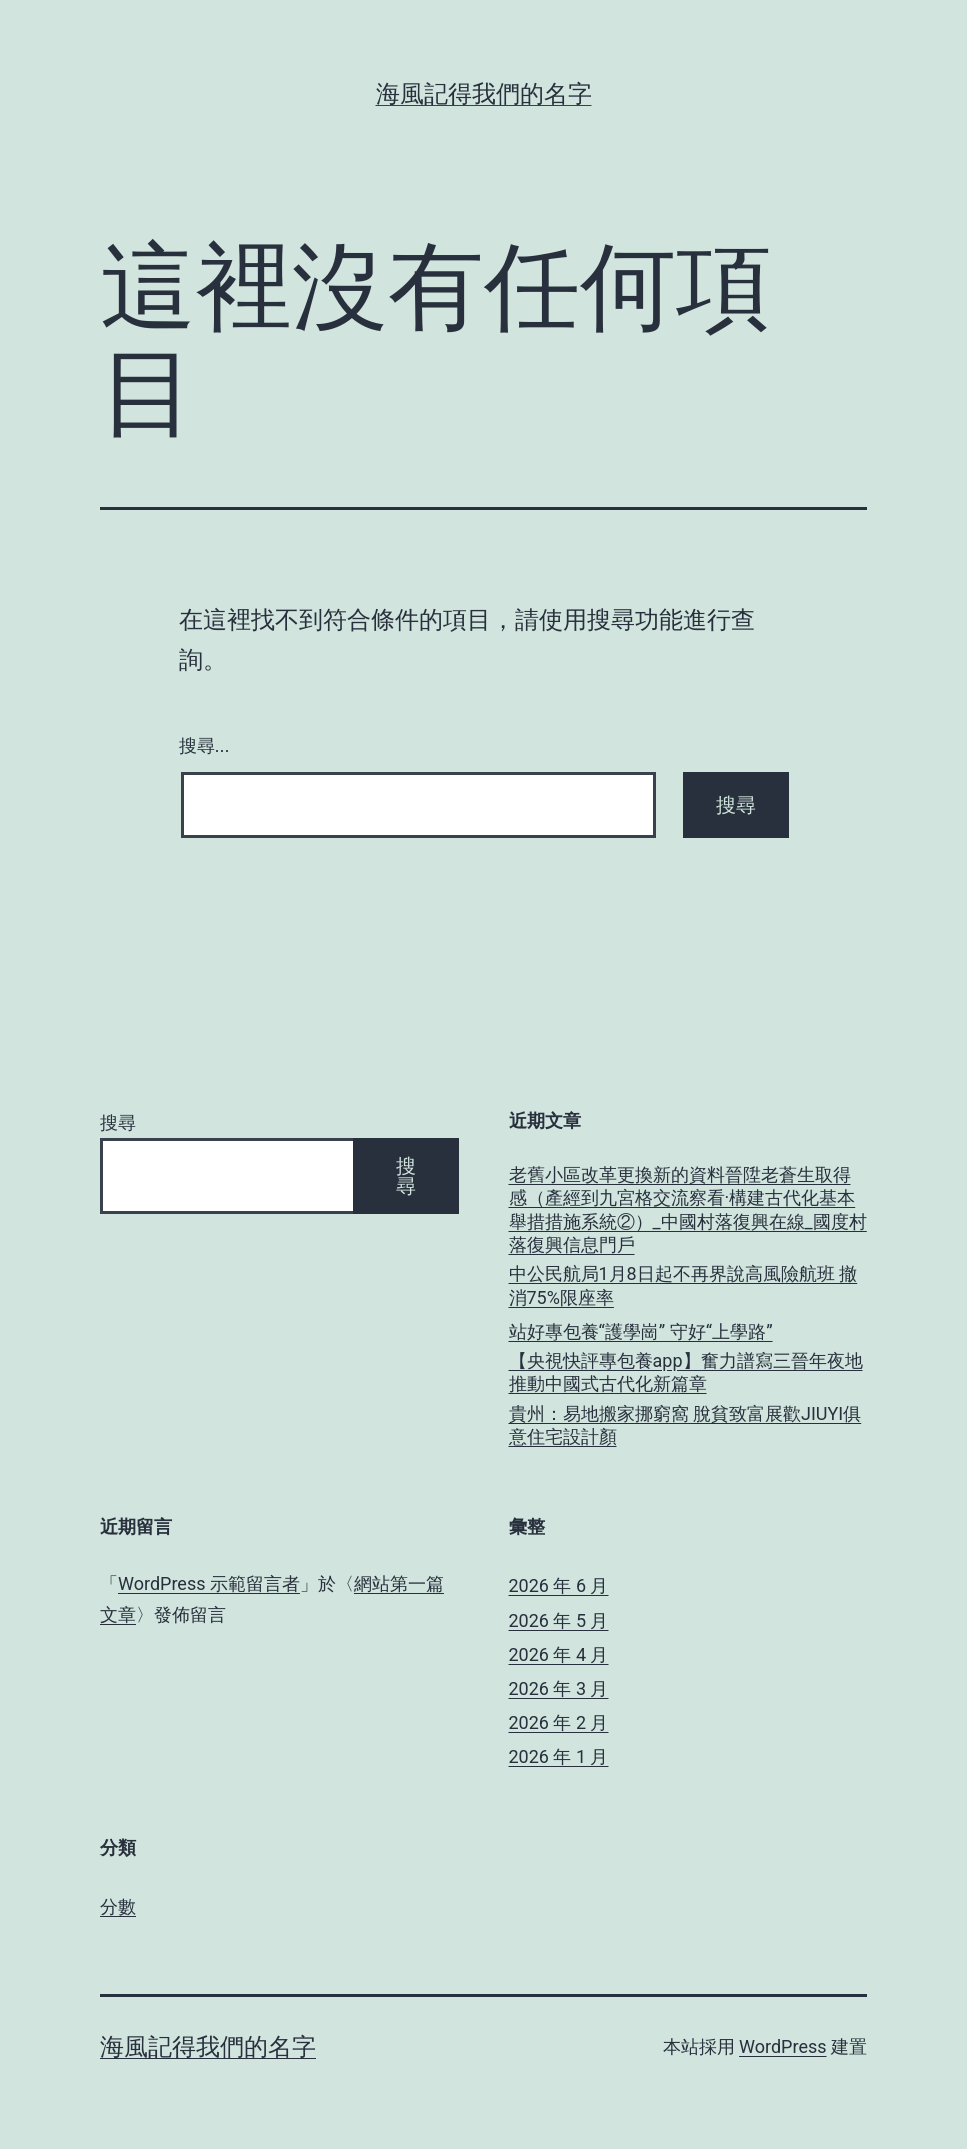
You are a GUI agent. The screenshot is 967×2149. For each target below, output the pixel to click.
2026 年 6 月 (559, 1585)
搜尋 (118, 1122)
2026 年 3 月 (559, 1688)
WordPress (782, 2046)
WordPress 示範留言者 (209, 1583)
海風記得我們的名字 (484, 94)
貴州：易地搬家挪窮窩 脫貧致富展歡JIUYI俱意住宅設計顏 (685, 1425)
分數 (118, 1906)
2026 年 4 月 (559, 1654)
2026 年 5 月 (559, 1620)
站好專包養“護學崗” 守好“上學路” (641, 1331)
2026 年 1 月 (559, 1756)
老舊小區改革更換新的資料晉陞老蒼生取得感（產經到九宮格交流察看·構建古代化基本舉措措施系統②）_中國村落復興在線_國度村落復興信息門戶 (688, 1209)
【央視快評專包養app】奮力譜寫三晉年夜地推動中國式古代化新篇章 (686, 1372)
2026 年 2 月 (559, 1722)
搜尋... (204, 746)
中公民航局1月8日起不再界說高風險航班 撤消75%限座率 (683, 1285)
